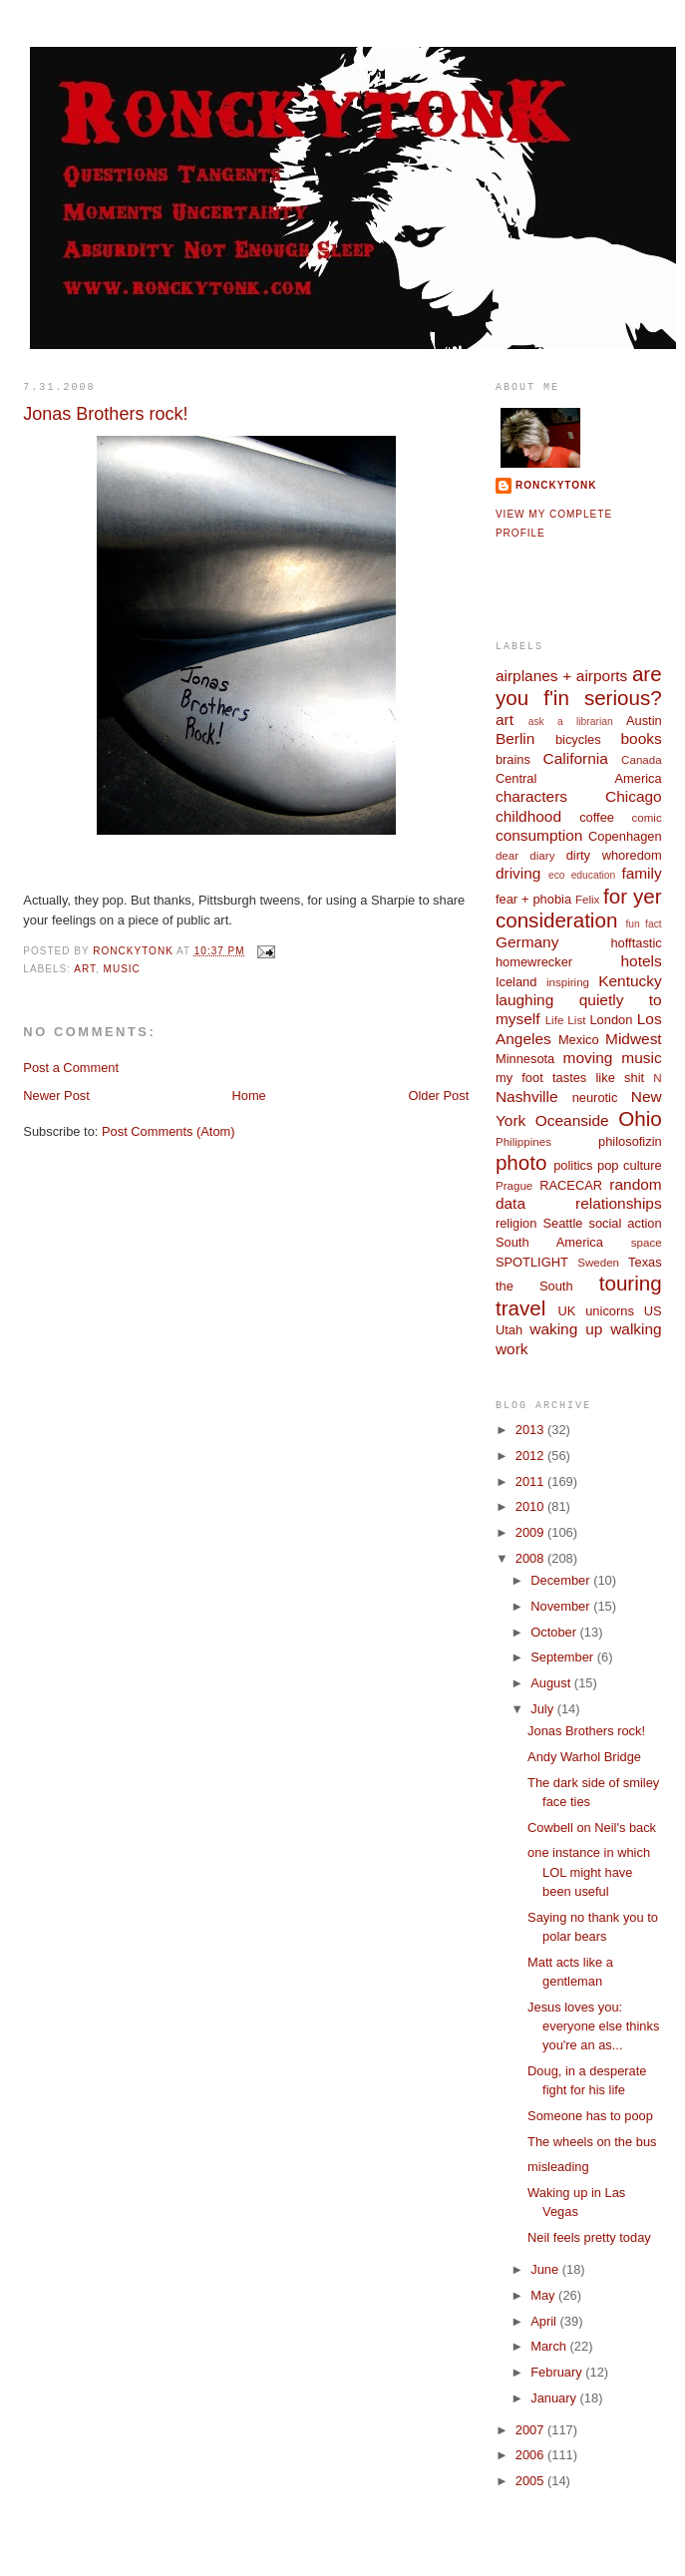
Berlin (515, 738)
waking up (565, 1328)
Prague (514, 1186)
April (544, 2321)
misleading (557, 2166)
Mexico (578, 1039)
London (610, 1019)
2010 (531, 1506)
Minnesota (525, 1058)
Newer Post (56, 1095)
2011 (531, 1481)
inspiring (567, 982)
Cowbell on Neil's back (591, 1827)
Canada (641, 760)
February (557, 2372)
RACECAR (570, 1185)
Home (248, 1095)
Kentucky (630, 980)
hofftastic (635, 942)
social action (624, 1223)
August (552, 1682)
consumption (539, 835)
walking (635, 1328)
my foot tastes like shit (570, 1077)
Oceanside (572, 1120)
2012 (531, 1455)
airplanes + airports (561, 675)
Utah (509, 1329)
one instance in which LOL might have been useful (588, 1872)
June (545, 2269)
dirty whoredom (614, 855)
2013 (531, 1429)
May (544, 2295)
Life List (565, 1020)
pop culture (629, 1165)
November (561, 1606)
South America (549, 1242)
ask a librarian (570, 721)
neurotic (595, 1097)
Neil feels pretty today (589, 2237)
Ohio (639, 1118)
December (561, 1580)
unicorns (609, 1310)
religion (516, 1223)
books (640, 738)
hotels (640, 960)
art (85, 968)
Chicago (633, 796)
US (653, 1310)
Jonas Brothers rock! (586, 1730)
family (641, 873)
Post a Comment (71, 1067)
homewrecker (534, 961)
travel (520, 1307)
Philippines (523, 1142)
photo (521, 1162)
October (554, 1632)
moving (588, 1057)
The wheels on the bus (591, 2141)
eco (556, 875)
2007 (531, 2429)
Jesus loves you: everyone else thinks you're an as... (593, 2026)
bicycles (578, 739)
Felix (587, 900)
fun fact (644, 924)
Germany (527, 941)
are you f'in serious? (579, 686)
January (554, 2398)
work (512, 1348)
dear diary (525, 856)
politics (572, 1165)
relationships (618, 1203)
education (593, 875)
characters (531, 796)
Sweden (598, 1263)
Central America (579, 778)
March (549, 2346)
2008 (531, 1558)
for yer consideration (579, 908)
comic (646, 818)
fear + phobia (533, 899)
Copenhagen (625, 836)
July (543, 1708)
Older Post (438, 1095)
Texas (645, 1262)
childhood (528, 816)
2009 (531, 1532)
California (575, 758)
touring (630, 1283)
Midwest (633, 1038)
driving (518, 873)
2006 (531, 2454)
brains (513, 759)
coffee (596, 817)
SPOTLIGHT (532, 1262)
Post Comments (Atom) (168, 1131)
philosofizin (630, 1141)
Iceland (516, 981)
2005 (531, 2480)
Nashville (527, 1096)
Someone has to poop (590, 2115)
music (122, 968)
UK (566, 1310)
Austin (644, 720)
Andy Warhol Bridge (584, 1756)
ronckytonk (556, 485)
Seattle (562, 1223)
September (563, 1657)
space (646, 1243)
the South (534, 1286)
